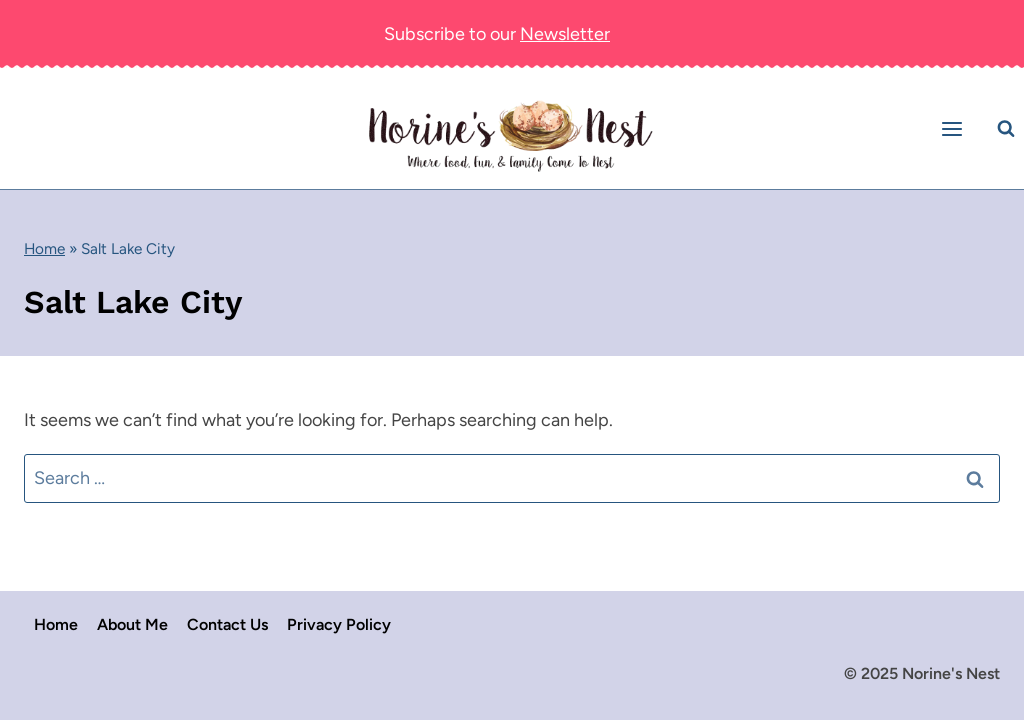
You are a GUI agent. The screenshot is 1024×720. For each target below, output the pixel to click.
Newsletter (565, 34)
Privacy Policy (339, 624)
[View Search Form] (1006, 129)
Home (44, 248)
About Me (132, 624)
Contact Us (227, 624)
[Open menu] (955, 128)
